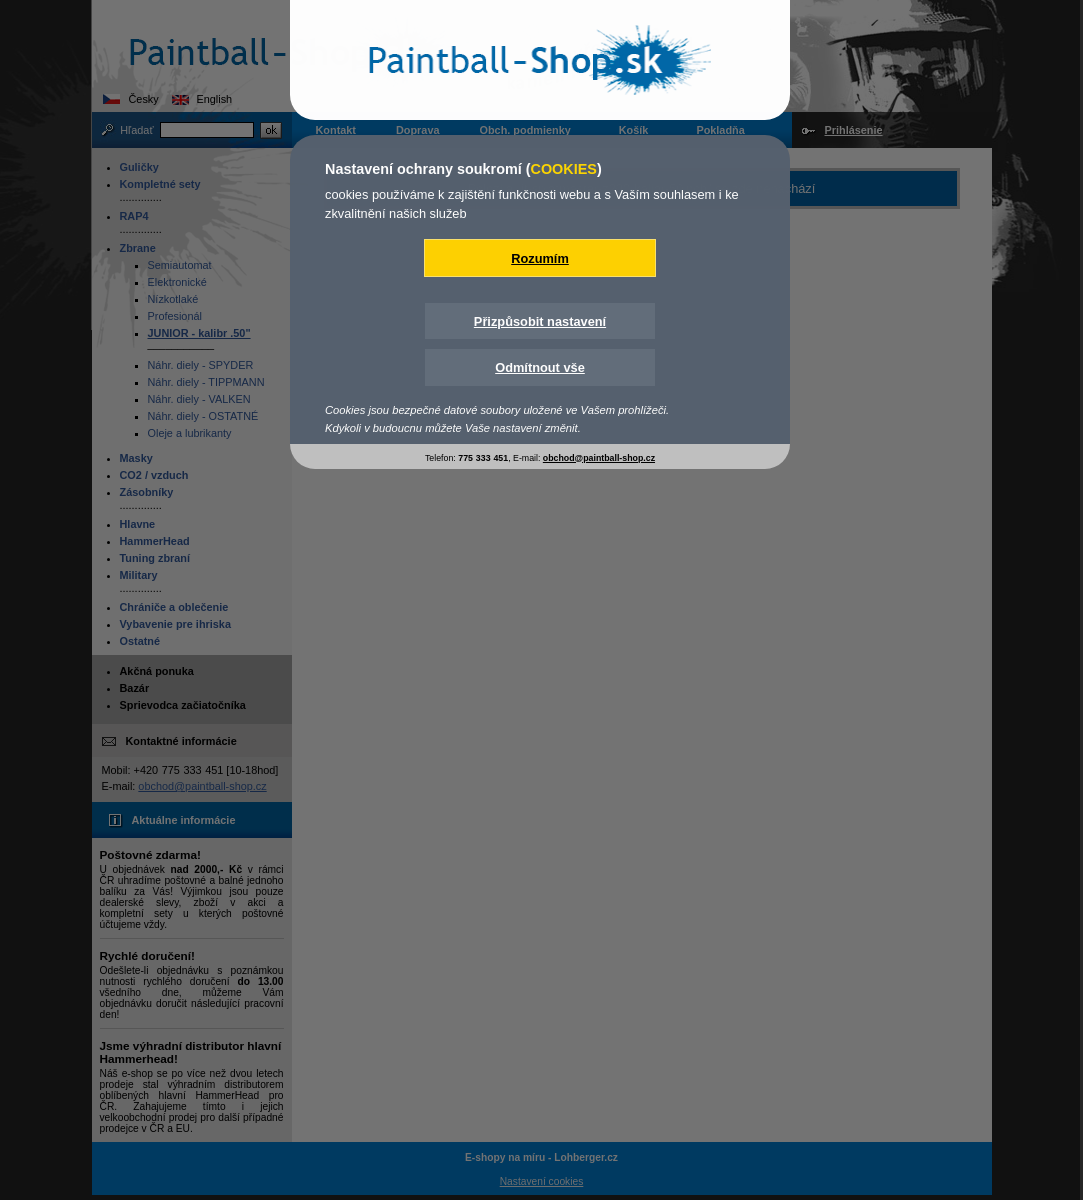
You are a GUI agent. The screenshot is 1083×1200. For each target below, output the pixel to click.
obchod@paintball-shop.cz (599, 458)
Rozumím (540, 258)
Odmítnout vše (540, 367)
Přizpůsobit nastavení (540, 321)
